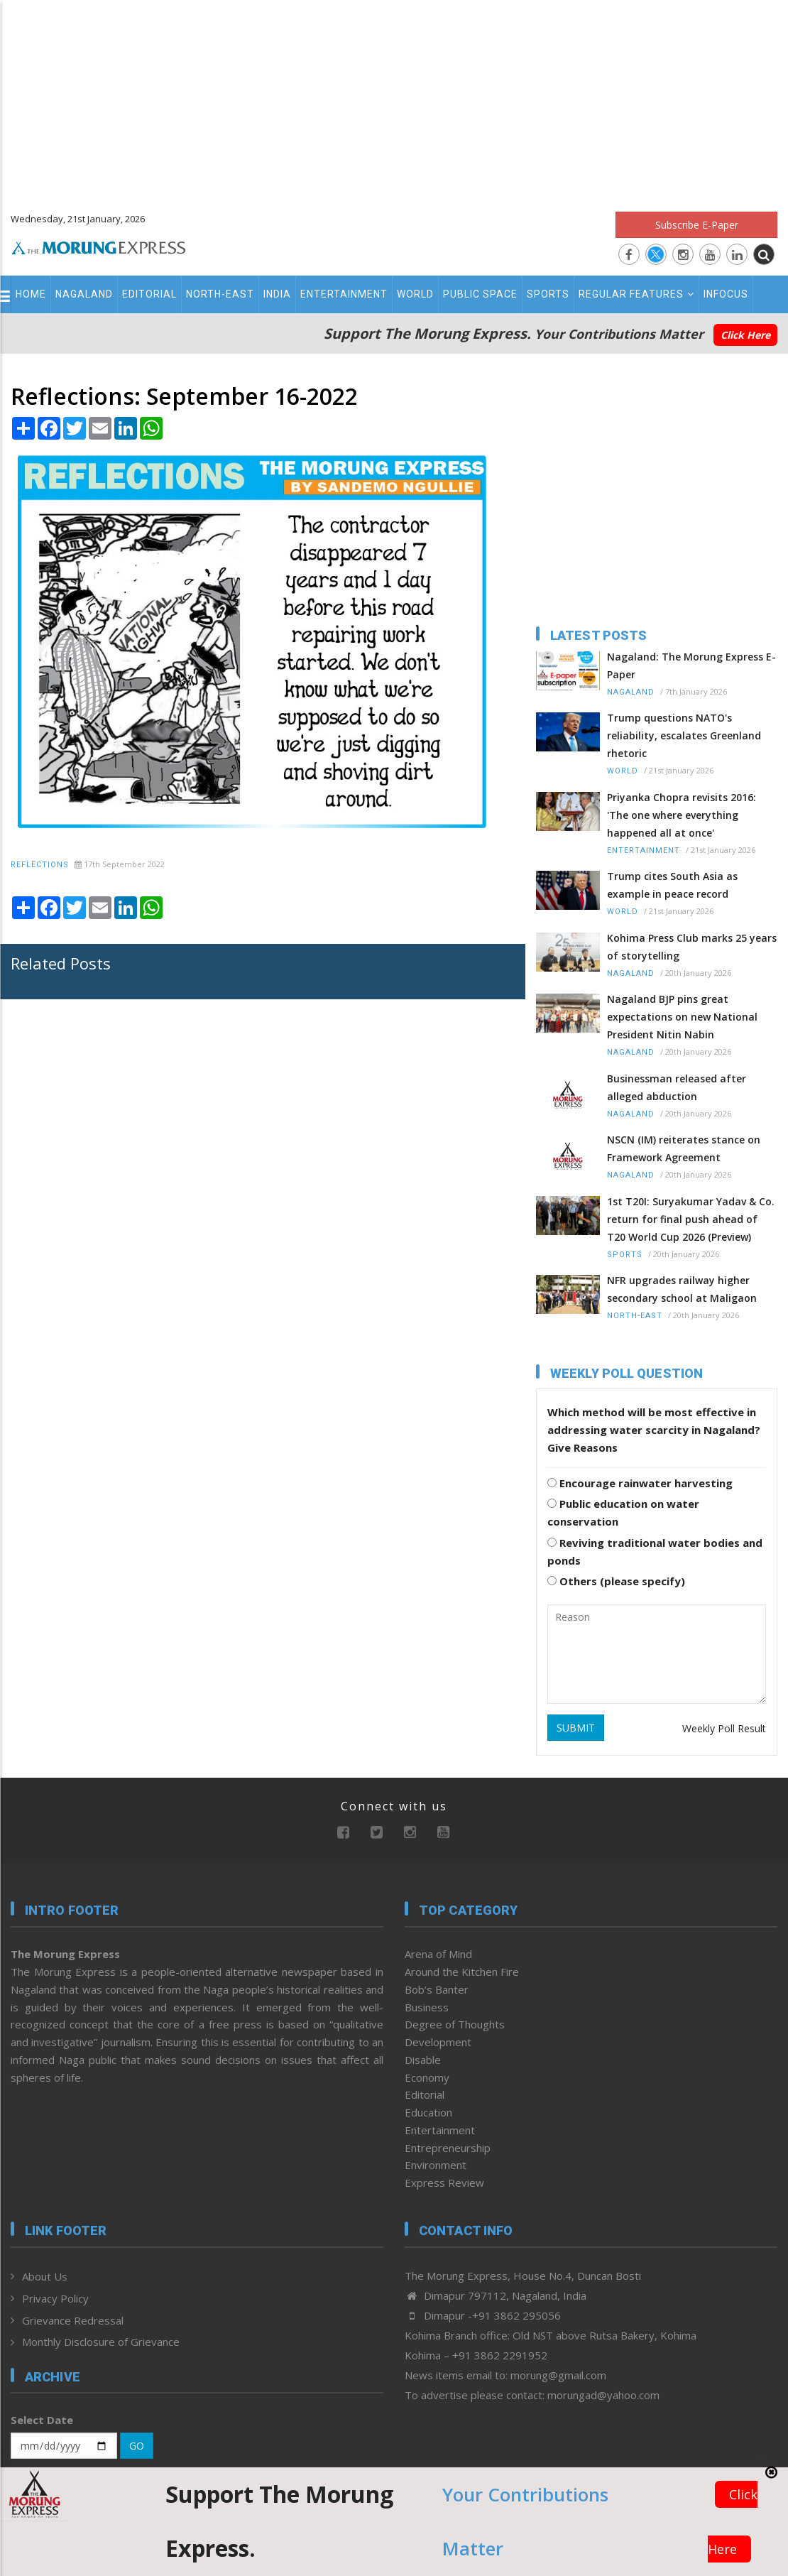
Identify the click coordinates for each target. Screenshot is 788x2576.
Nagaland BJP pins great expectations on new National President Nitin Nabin (682, 1016)
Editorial (149, 294)
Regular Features (636, 294)
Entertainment (344, 294)
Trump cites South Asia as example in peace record (672, 885)
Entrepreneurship (448, 2148)
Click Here (745, 335)
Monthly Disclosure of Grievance (101, 2342)
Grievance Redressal (73, 2320)
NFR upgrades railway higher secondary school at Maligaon (682, 1289)
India (277, 294)
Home (31, 294)
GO (136, 2445)
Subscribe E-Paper (696, 225)
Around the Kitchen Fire (462, 1971)
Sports (548, 294)
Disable (423, 2060)
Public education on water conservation (623, 1512)
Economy (427, 2077)
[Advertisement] (394, 99)
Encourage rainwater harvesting (640, 1483)
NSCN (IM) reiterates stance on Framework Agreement (683, 1148)
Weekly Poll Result (724, 1728)
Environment (435, 2165)
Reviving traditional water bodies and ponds (654, 1551)
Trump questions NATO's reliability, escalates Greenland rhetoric (684, 735)
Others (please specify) (616, 1581)
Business (427, 2007)
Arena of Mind (438, 1954)
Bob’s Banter (437, 1989)
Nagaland (84, 294)
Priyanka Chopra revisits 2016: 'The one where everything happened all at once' (681, 814)
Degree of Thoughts (455, 2024)
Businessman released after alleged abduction (676, 1087)
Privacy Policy (55, 2298)
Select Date (42, 2420)
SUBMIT (576, 1727)
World (415, 294)
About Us (44, 2276)
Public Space (480, 294)
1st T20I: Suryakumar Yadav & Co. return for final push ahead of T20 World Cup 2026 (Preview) (691, 1219)
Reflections (40, 864)
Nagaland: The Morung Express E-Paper (691, 665)
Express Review (444, 2182)
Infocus (726, 294)
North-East (220, 294)
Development (438, 2042)
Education (428, 2112)
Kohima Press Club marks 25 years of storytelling (692, 946)
